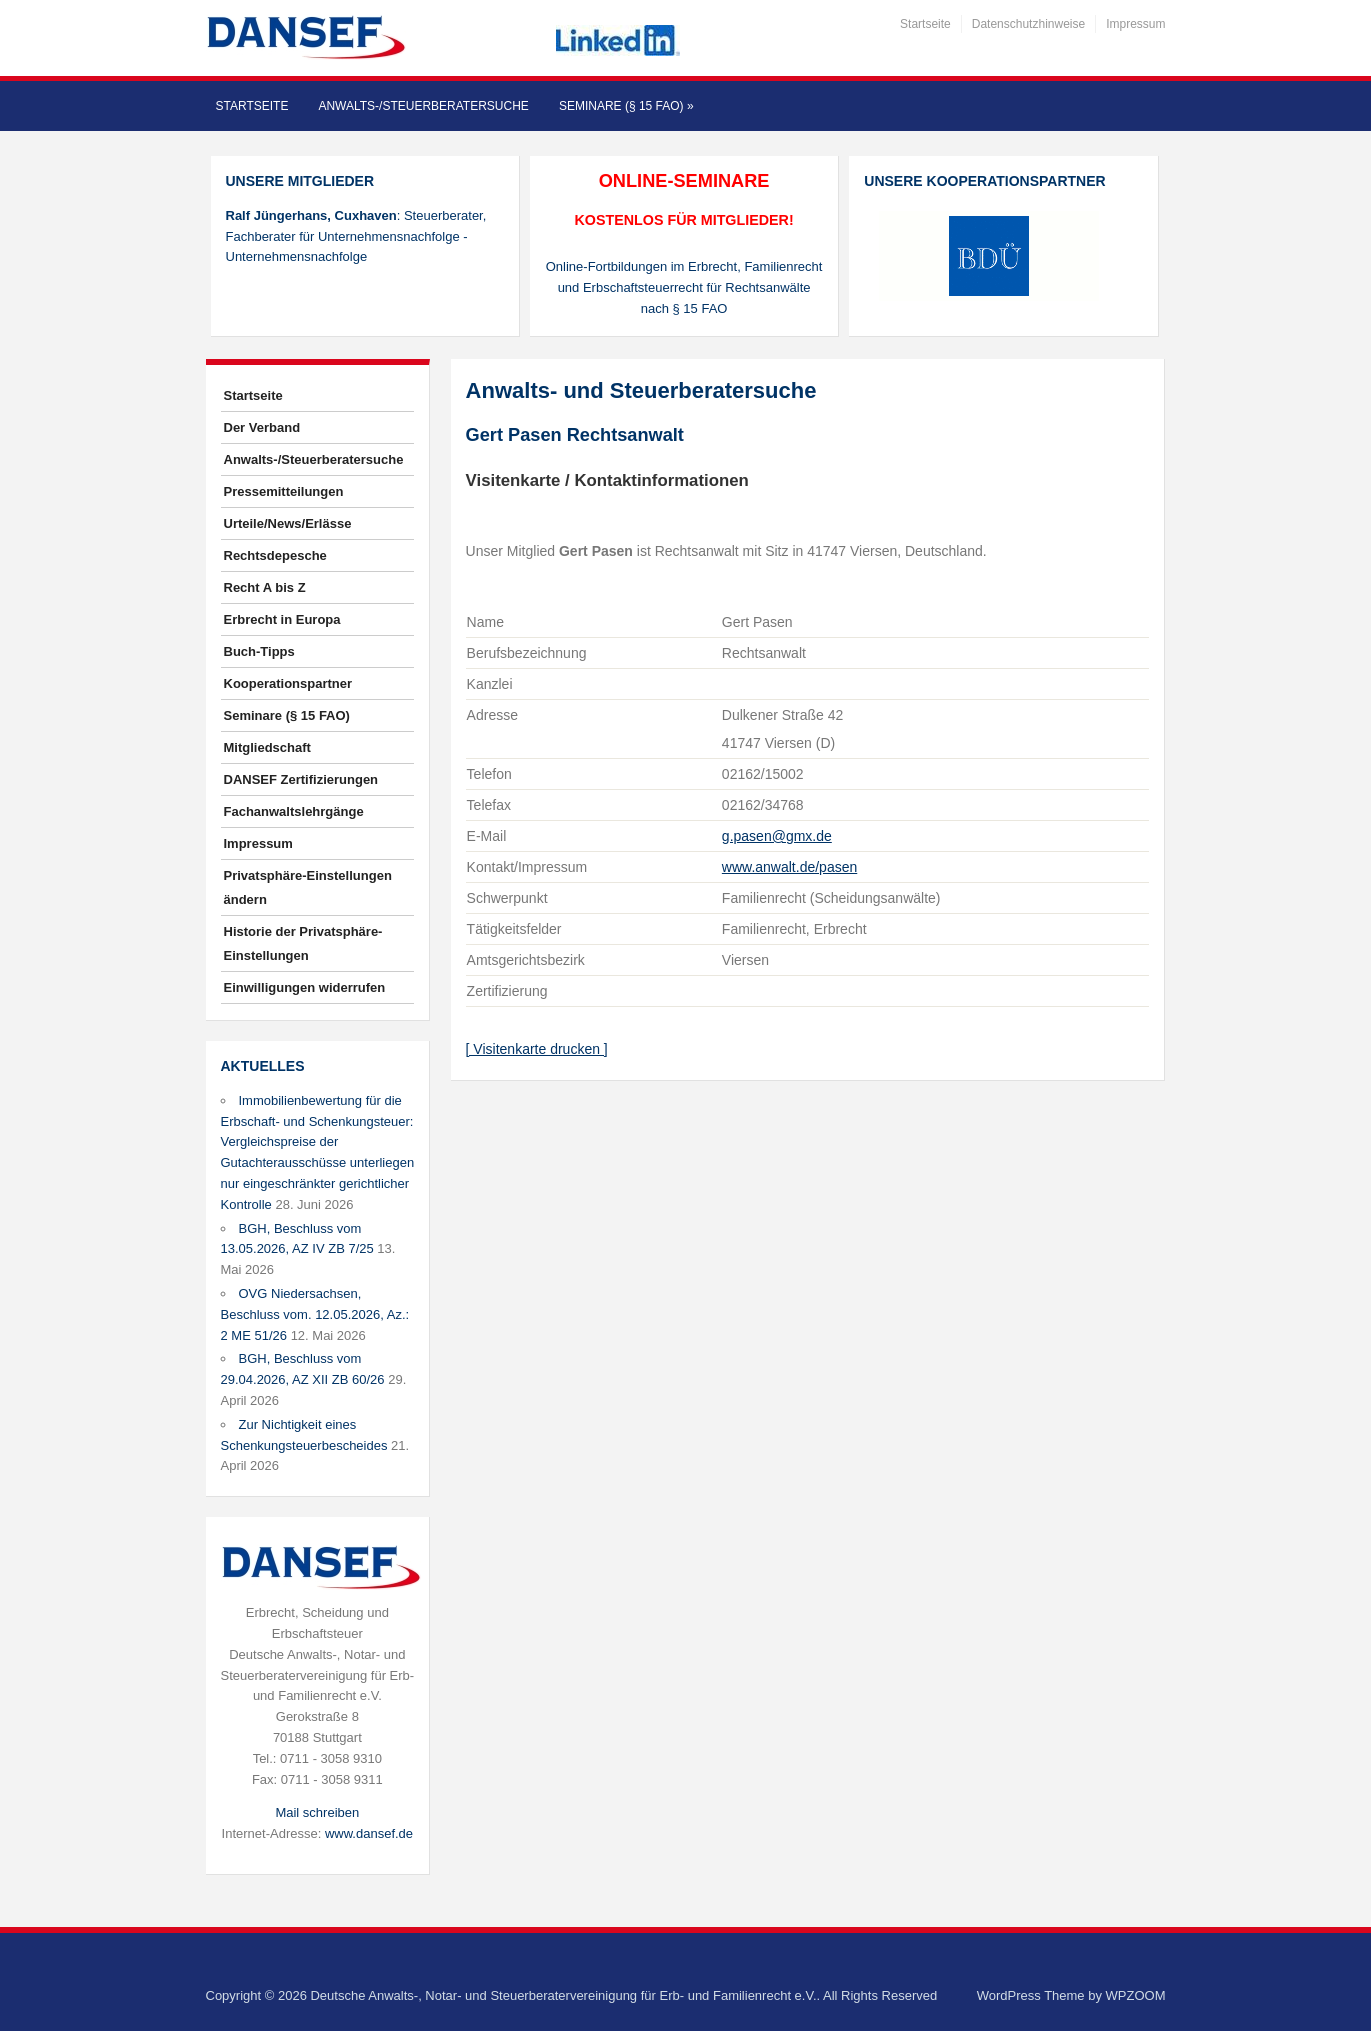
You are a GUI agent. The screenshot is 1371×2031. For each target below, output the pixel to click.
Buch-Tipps (259, 651)
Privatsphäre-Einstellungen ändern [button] (308, 887)
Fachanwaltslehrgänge (294, 811)
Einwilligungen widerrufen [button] (305, 987)
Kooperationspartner (288, 683)
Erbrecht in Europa (282, 619)
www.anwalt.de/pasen (789, 867)
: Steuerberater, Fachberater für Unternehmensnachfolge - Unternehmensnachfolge (356, 236)
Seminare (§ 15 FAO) (626, 106)
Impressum (1135, 24)
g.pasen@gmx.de (777, 836)
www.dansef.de (369, 1833)
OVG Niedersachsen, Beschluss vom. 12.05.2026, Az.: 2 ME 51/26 (315, 1314)
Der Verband (262, 427)
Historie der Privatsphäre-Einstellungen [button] (303, 943)
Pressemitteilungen (284, 491)
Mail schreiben (317, 1812)
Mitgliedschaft (267, 747)
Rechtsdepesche (275, 555)
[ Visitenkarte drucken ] (537, 1049)
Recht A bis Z (265, 587)
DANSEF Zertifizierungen (301, 779)
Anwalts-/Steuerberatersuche (423, 106)
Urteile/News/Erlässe (288, 523)
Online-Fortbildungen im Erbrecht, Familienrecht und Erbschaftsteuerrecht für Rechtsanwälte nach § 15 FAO (684, 287)
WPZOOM (1136, 1995)
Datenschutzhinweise (1028, 24)
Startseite (925, 24)
